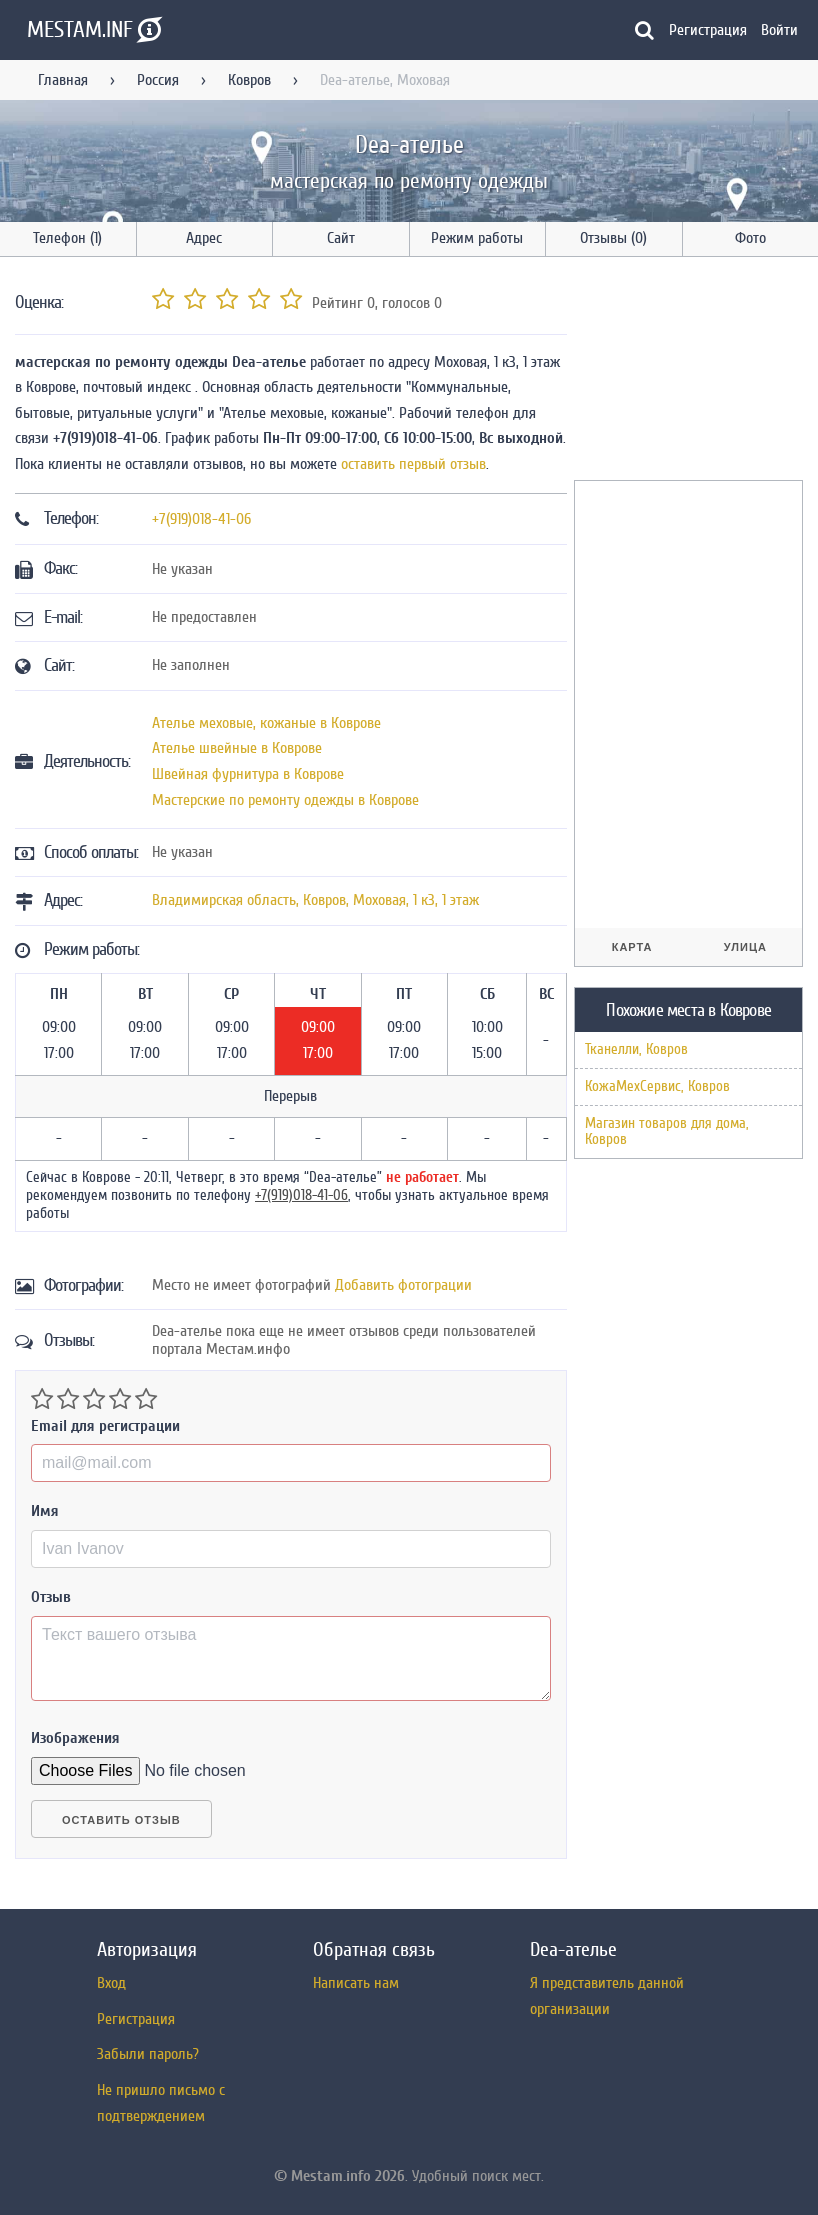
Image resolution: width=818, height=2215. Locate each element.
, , (315, 900)
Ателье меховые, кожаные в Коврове (266, 723)
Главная (63, 80)
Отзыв (51, 1597)
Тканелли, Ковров (636, 1049)
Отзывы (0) (613, 238)
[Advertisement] (695, 372)
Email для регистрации (105, 1426)
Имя (45, 1511)
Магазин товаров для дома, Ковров (667, 1131)
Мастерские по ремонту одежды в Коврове (285, 800)
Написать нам (356, 1983)
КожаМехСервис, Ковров (657, 1086)
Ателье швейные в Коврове (237, 748)
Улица (745, 947)
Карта (632, 947)
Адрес (204, 238)
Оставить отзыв (121, 1820)
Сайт (341, 238)
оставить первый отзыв (413, 464)
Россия (158, 80)
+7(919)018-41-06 (201, 519)
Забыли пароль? (148, 2054)
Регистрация (708, 30)
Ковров (249, 80)
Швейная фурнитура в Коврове (248, 774)
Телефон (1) (67, 238)
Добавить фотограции (403, 1285)
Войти (779, 30)
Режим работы (477, 238)
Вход (111, 1983)
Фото (750, 238)
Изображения (75, 1738)
